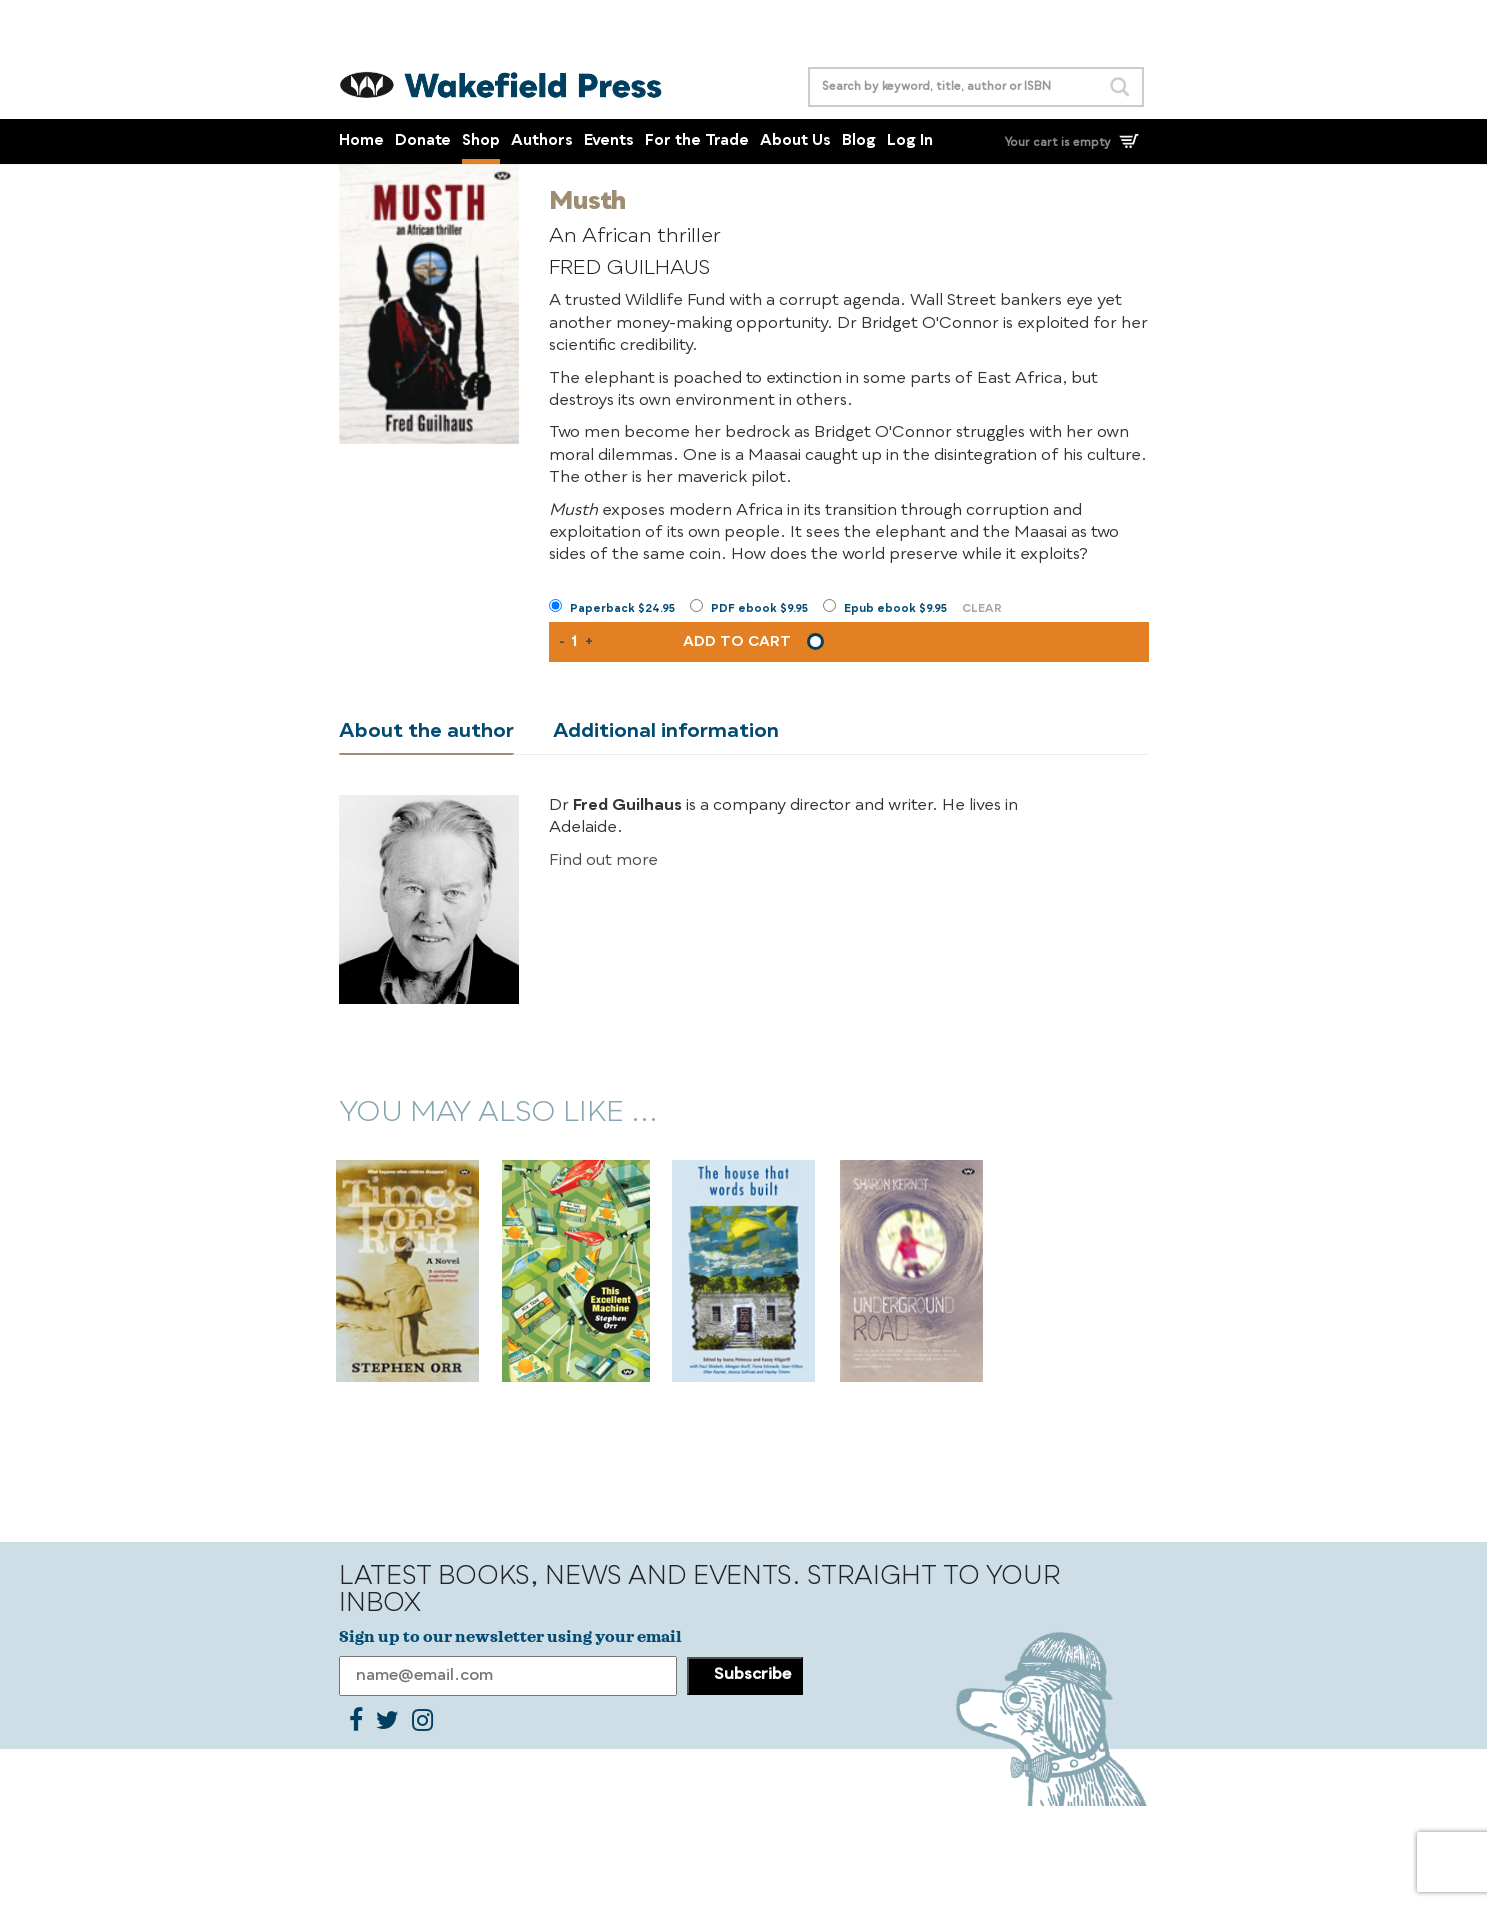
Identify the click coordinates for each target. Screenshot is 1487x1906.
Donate (423, 141)
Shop (481, 141)
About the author (426, 732)
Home (361, 141)
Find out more (603, 861)
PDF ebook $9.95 (759, 609)
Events (609, 141)
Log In (910, 141)
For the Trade (697, 141)
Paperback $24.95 (622, 609)
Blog (859, 141)
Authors (542, 141)
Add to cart (737, 642)
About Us (795, 141)
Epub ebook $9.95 (895, 609)
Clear (982, 609)
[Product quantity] (575, 642)
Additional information (666, 732)
